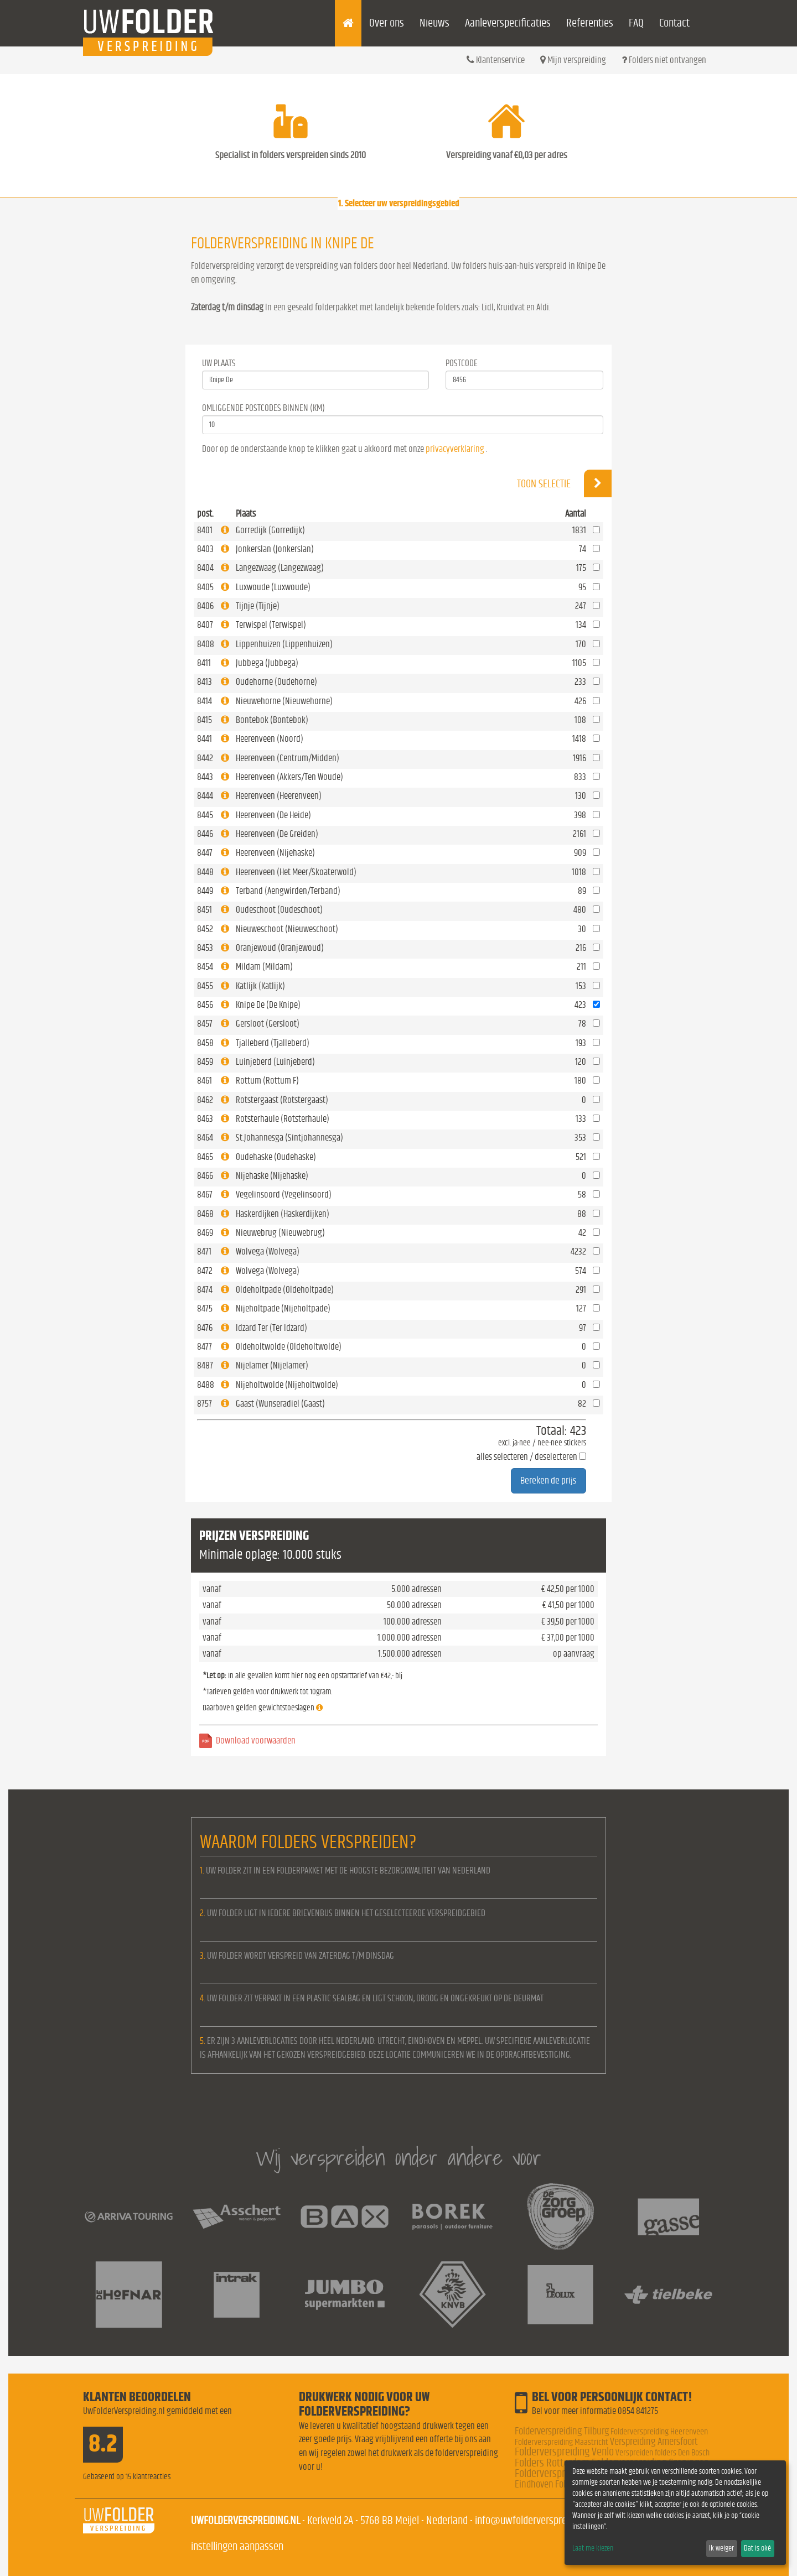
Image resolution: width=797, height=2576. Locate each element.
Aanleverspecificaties (508, 23)
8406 (205, 606)
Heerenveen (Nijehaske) (275, 852)
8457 (205, 1023)
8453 (205, 948)
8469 (205, 1232)
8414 (204, 701)
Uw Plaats (219, 363)
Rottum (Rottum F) (267, 1080)
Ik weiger (721, 2548)
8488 (205, 1385)
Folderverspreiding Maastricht (561, 2442)
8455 (205, 986)
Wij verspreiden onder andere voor (398, 2158)
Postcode (462, 363)
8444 (205, 795)
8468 (205, 1214)
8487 (205, 1365)
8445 (205, 815)
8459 (205, 1061)
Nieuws (434, 23)
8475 (205, 1308)
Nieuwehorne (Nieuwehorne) (284, 701)
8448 (205, 872)
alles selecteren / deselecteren (527, 1456)
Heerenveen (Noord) (269, 738)
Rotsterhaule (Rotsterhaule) (282, 1118)
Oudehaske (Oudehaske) (276, 1157)
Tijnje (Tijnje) (258, 606)
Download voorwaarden (256, 1740)
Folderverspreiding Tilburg (562, 2431)
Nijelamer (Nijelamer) (272, 1365)
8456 (205, 1004)
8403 (205, 549)
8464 (205, 1137)
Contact (674, 23)
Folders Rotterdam (552, 2463)
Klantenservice (496, 60)
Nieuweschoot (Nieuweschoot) (287, 929)
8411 (204, 663)
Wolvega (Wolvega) (267, 1251)
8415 (204, 720)
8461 (204, 1080)
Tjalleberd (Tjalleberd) (272, 1043)
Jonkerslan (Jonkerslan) (275, 549)
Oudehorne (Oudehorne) (276, 681)
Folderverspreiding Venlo (564, 2452)
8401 (205, 530)
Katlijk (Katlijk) (260, 986)
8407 (205, 624)
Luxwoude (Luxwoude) (273, 587)
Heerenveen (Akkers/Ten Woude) (289, 777)
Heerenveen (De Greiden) (277, 834)
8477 (204, 1346)
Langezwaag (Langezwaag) (280, 568)
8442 (205, 758)
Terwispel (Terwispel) (271, 624)
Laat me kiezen (592, 2548)
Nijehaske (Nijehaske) (272, 1175)
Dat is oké (757, 2548)
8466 (205, 1175)
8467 (205, 1194)
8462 (205, 1100)
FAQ (636, 23)
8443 (205, 777)
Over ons (386, 23)
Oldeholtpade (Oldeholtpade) (285, 1289)
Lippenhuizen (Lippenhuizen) (284, 644)
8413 (204, 681)
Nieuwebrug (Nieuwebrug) (280, 1232)
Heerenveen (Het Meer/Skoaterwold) (296, 872)
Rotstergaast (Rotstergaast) (282, 1100)
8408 (205, 644)
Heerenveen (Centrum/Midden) (287, 758)
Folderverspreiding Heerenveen (659, 2431)
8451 (204, 909)
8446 (205, 834)
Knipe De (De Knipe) (268, 1004)
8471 (204, 1251)
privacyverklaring (455, 449)
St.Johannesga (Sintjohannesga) (289, 1137)
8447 (205, 852)
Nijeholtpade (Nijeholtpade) (283, 1308)
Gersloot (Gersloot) (267, 1023)
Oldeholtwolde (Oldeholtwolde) (288, 1346)
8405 (205, 587)
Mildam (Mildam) (264, 966)
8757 (204, 1403)
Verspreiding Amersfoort (654, 2442)
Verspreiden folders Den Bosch (662, 2452)
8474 (205, 1289)
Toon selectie (564, 483)
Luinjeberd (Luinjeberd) (275, 1061)
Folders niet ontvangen (664, 60)
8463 (205, 1118)
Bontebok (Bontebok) (272, 720)
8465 (205, 1157)
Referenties (589, 23)
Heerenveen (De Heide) (273, 815)
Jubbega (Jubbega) (267, 663)
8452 (205, 929)
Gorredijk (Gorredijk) (270, 530)
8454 (205, 966)
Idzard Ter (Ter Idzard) (271, 1328)
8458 (205, 1043)
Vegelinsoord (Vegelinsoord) (284, 1194)
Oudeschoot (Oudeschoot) (279, 909)
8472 (205, 1271)
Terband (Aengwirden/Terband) (288, 891)
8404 (205, 568)
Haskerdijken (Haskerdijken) (282, 1214)
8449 (205, 891)
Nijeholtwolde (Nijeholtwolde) (287, 1385)
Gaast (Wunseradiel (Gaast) (280, 1403)
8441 (204, 738)
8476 (205, 1328)
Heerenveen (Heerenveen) (279, 795)
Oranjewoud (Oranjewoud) (280, 948)
